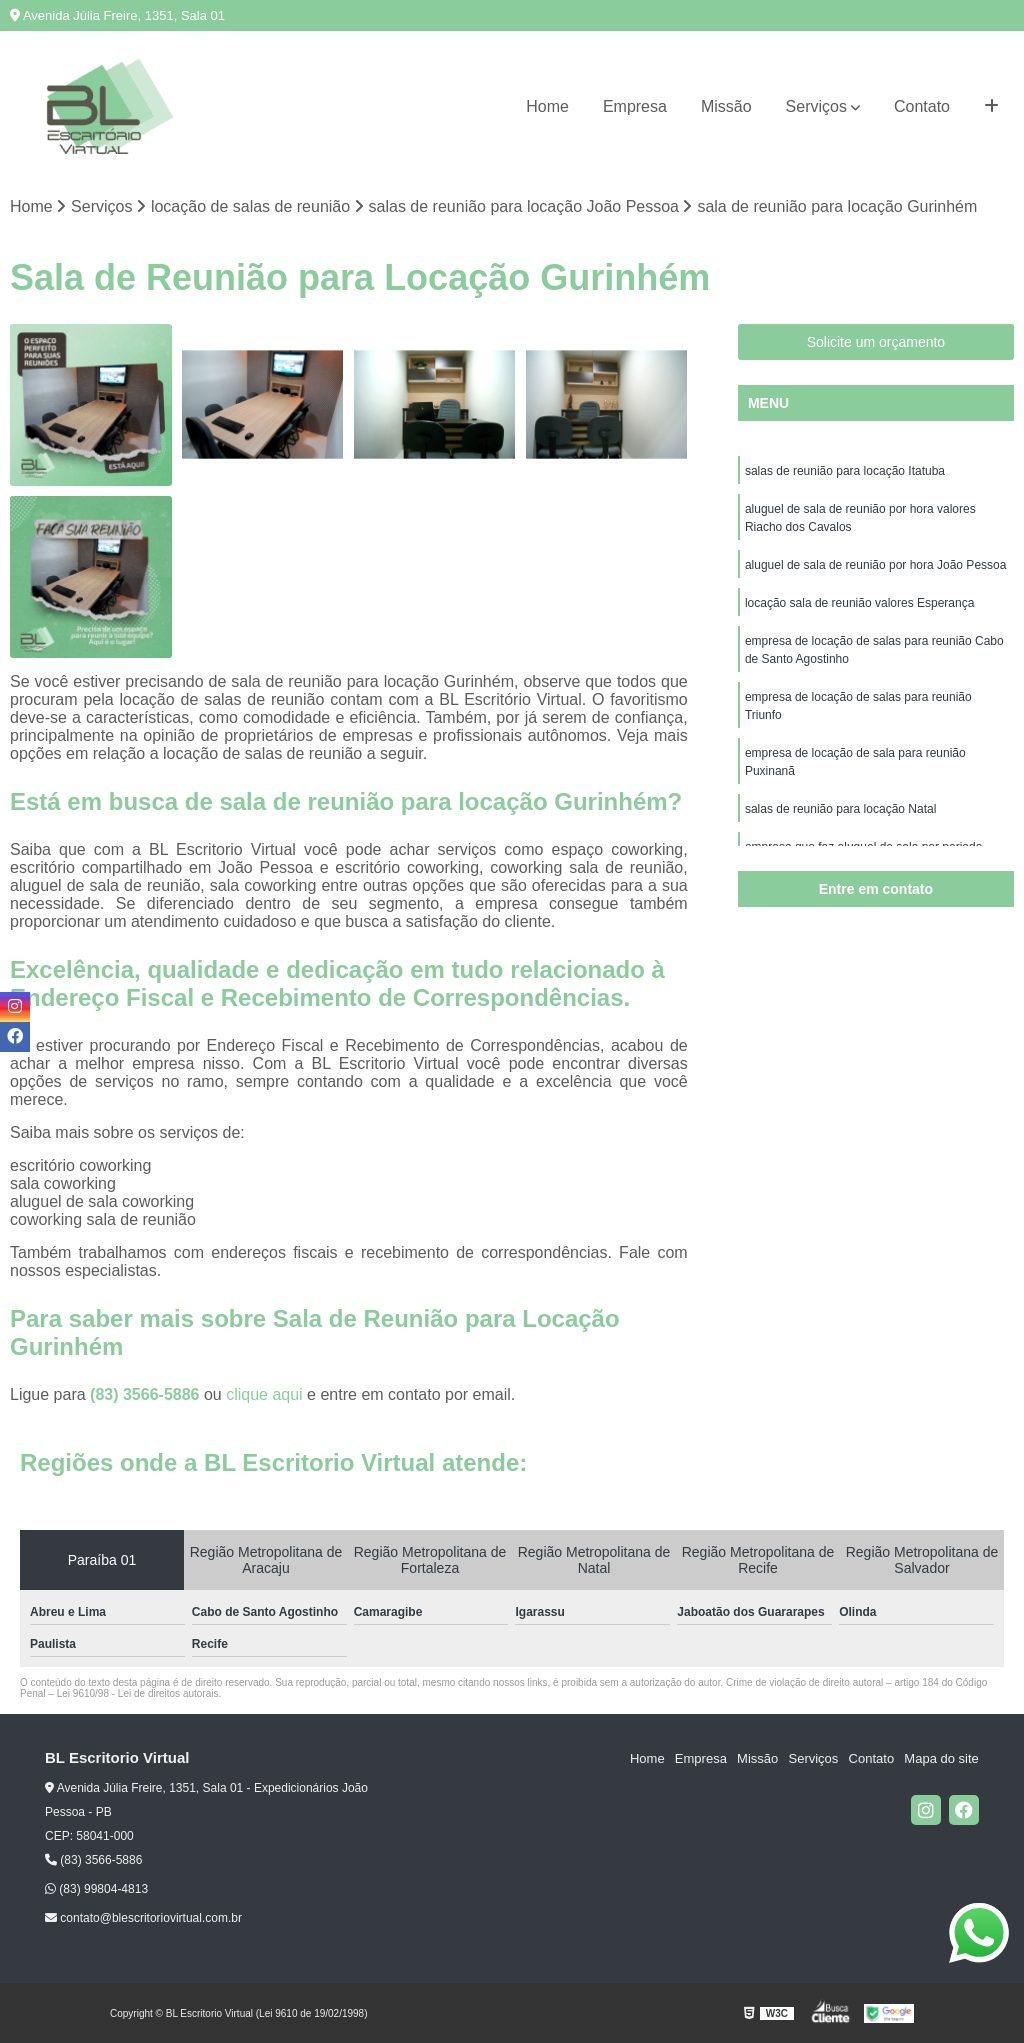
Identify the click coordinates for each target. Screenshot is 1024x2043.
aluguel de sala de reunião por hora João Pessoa (876, 565)
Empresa (635, 106)
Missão (726, 106)
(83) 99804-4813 (96, 1889)
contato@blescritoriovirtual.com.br (143, 1918)
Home (547, 106)
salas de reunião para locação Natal (840, 809)
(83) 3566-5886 (147, 1394)
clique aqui (264, 1394)
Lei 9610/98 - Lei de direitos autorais (138, 1693)
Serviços (816, 106)
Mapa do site (941, 1758)
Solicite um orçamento (876, 342)
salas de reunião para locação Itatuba (845, 471)
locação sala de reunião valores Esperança (859, 603)
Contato (922, 106)
